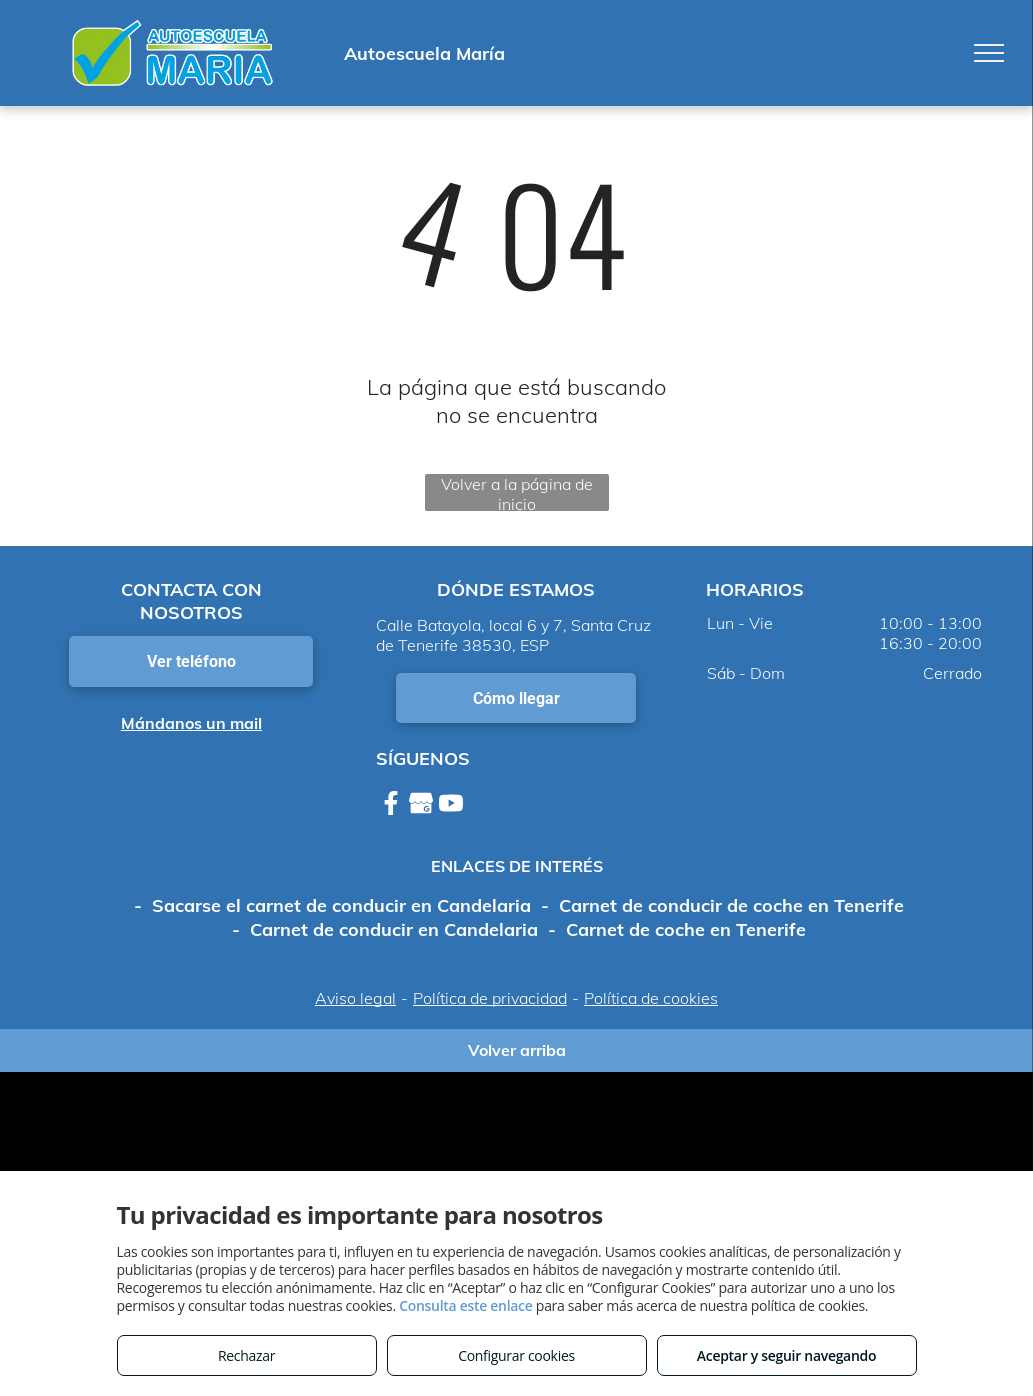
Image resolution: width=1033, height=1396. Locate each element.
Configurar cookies (516, 1355)
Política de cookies (651, 998)
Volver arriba (517, 1050)
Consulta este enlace (465, 1305)
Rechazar (246, 1355)
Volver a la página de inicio (517, 492)
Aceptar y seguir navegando (786, 1355)
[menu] (989, 53)
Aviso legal (355, 998)
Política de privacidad (490, 998)
